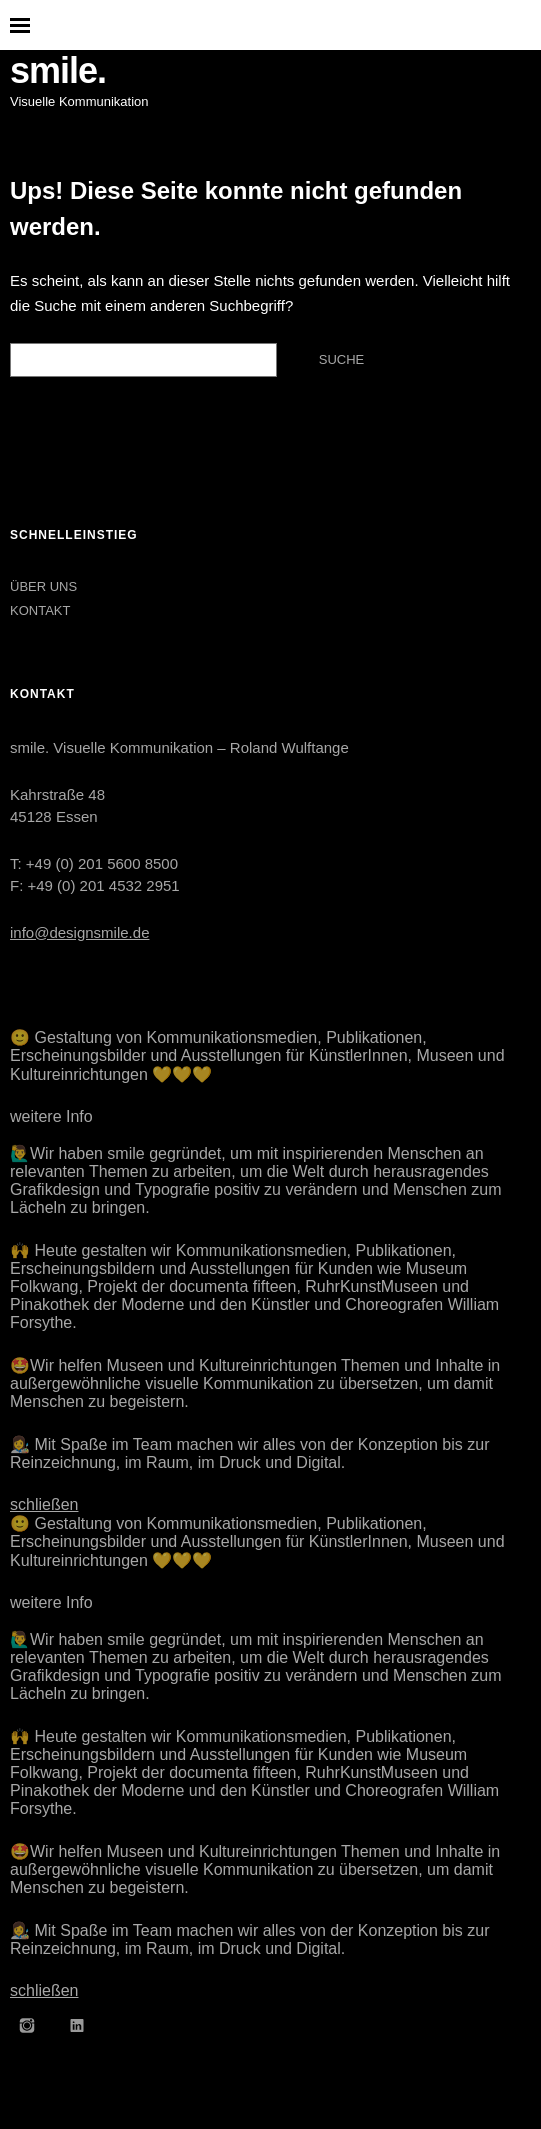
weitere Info (51, 1116)
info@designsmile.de (79, 932)
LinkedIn (77, 2025)
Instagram (27, 2025)
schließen (44, 1504)
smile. (58, 70)
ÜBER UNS (43, 586)
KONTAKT (40, 610)
